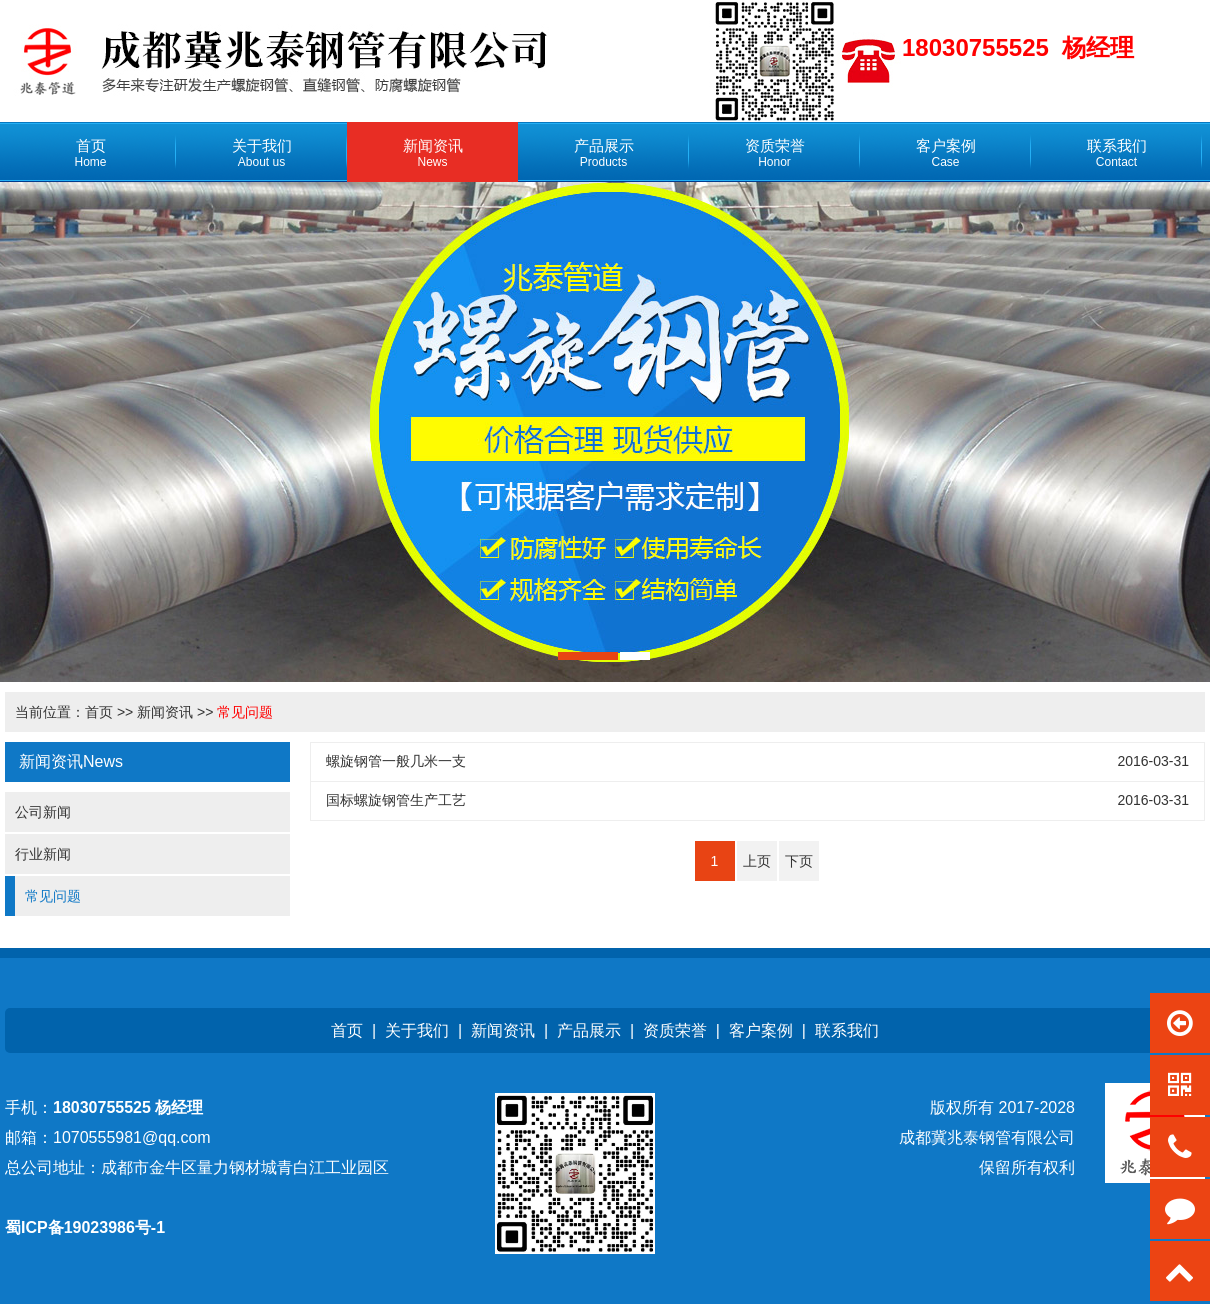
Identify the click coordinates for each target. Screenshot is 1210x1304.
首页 (99, 712)
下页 (799, 861)
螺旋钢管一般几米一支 (396, 761)
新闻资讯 (165, 712)
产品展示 (589, 1030)
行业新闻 (43, 854)
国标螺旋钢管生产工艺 (396, 800)
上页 (757, 861)
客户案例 (761, 1030)
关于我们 (417, 1030)
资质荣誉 (675, 1030)
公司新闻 (43, 812)
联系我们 (847, 1030)
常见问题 (245, 712)
